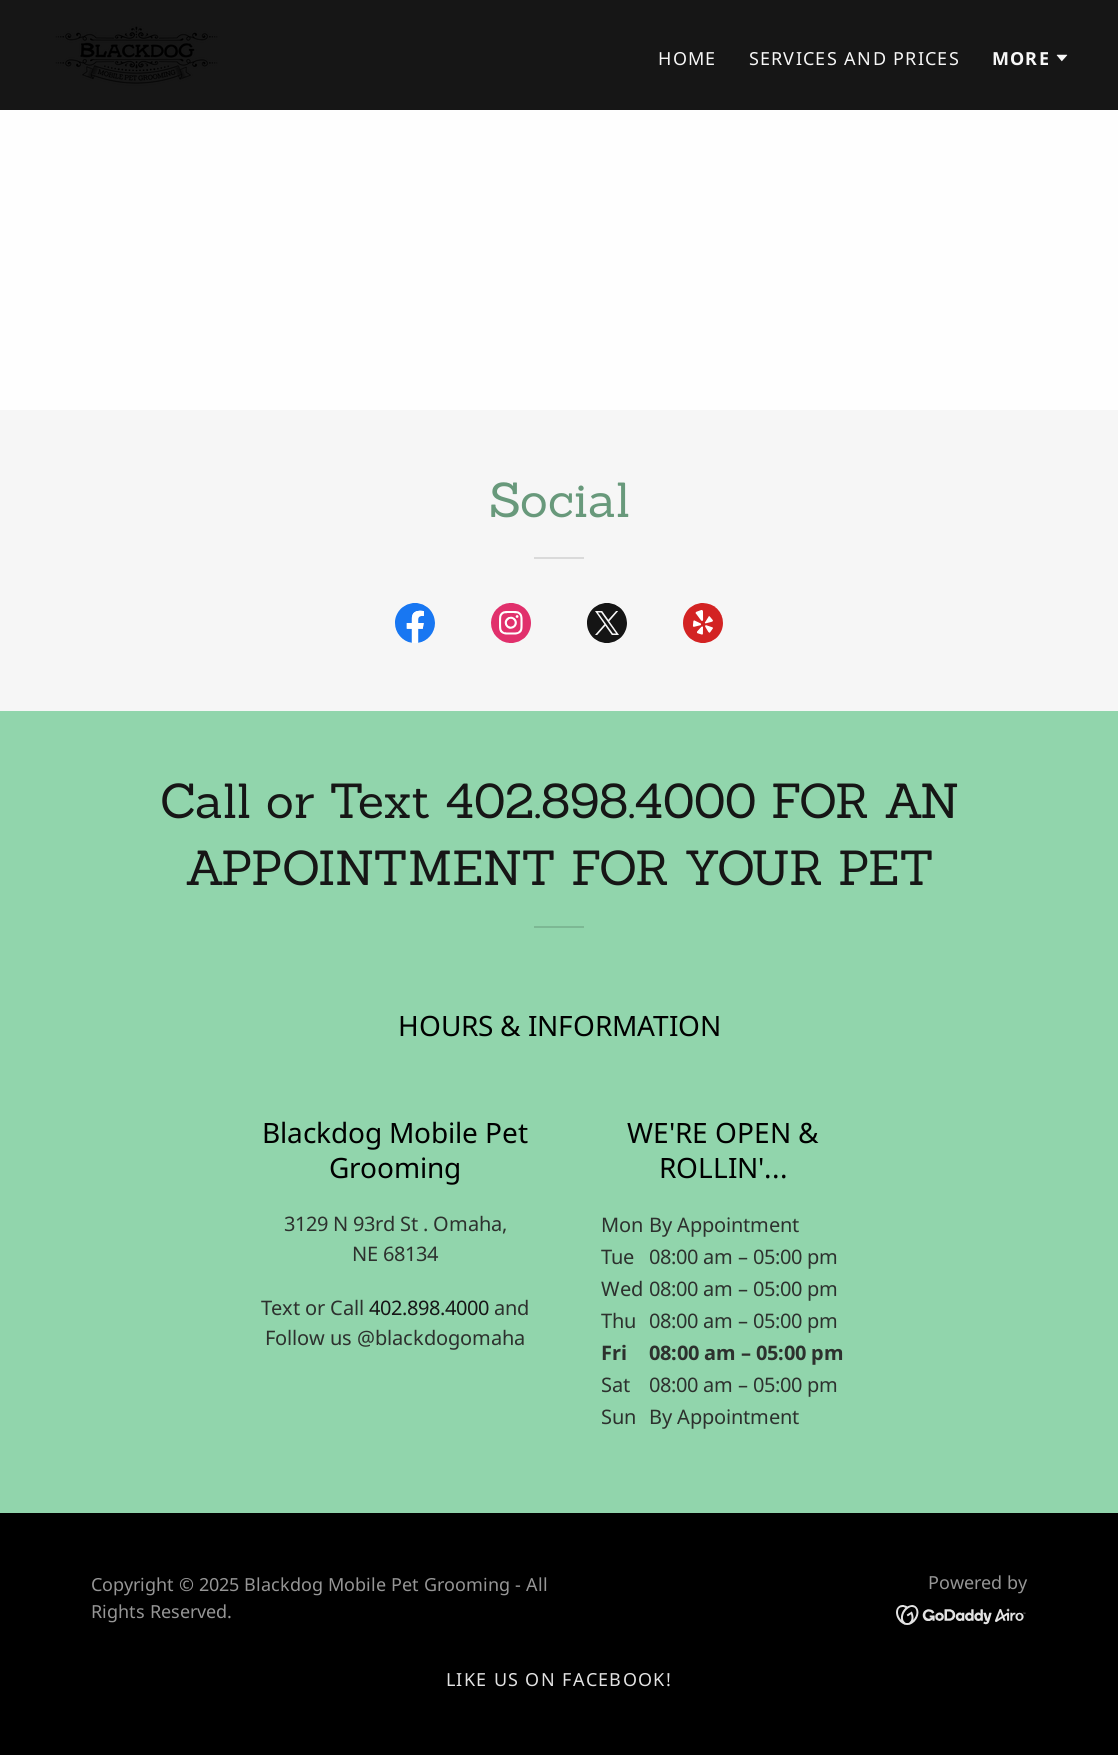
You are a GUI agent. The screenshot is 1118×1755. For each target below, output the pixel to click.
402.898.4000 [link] (429, 1307)
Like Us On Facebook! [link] (559, 1679)
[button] (1031, 58)
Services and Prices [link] (854, 58)
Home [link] (687, 58)
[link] (136, 52)
